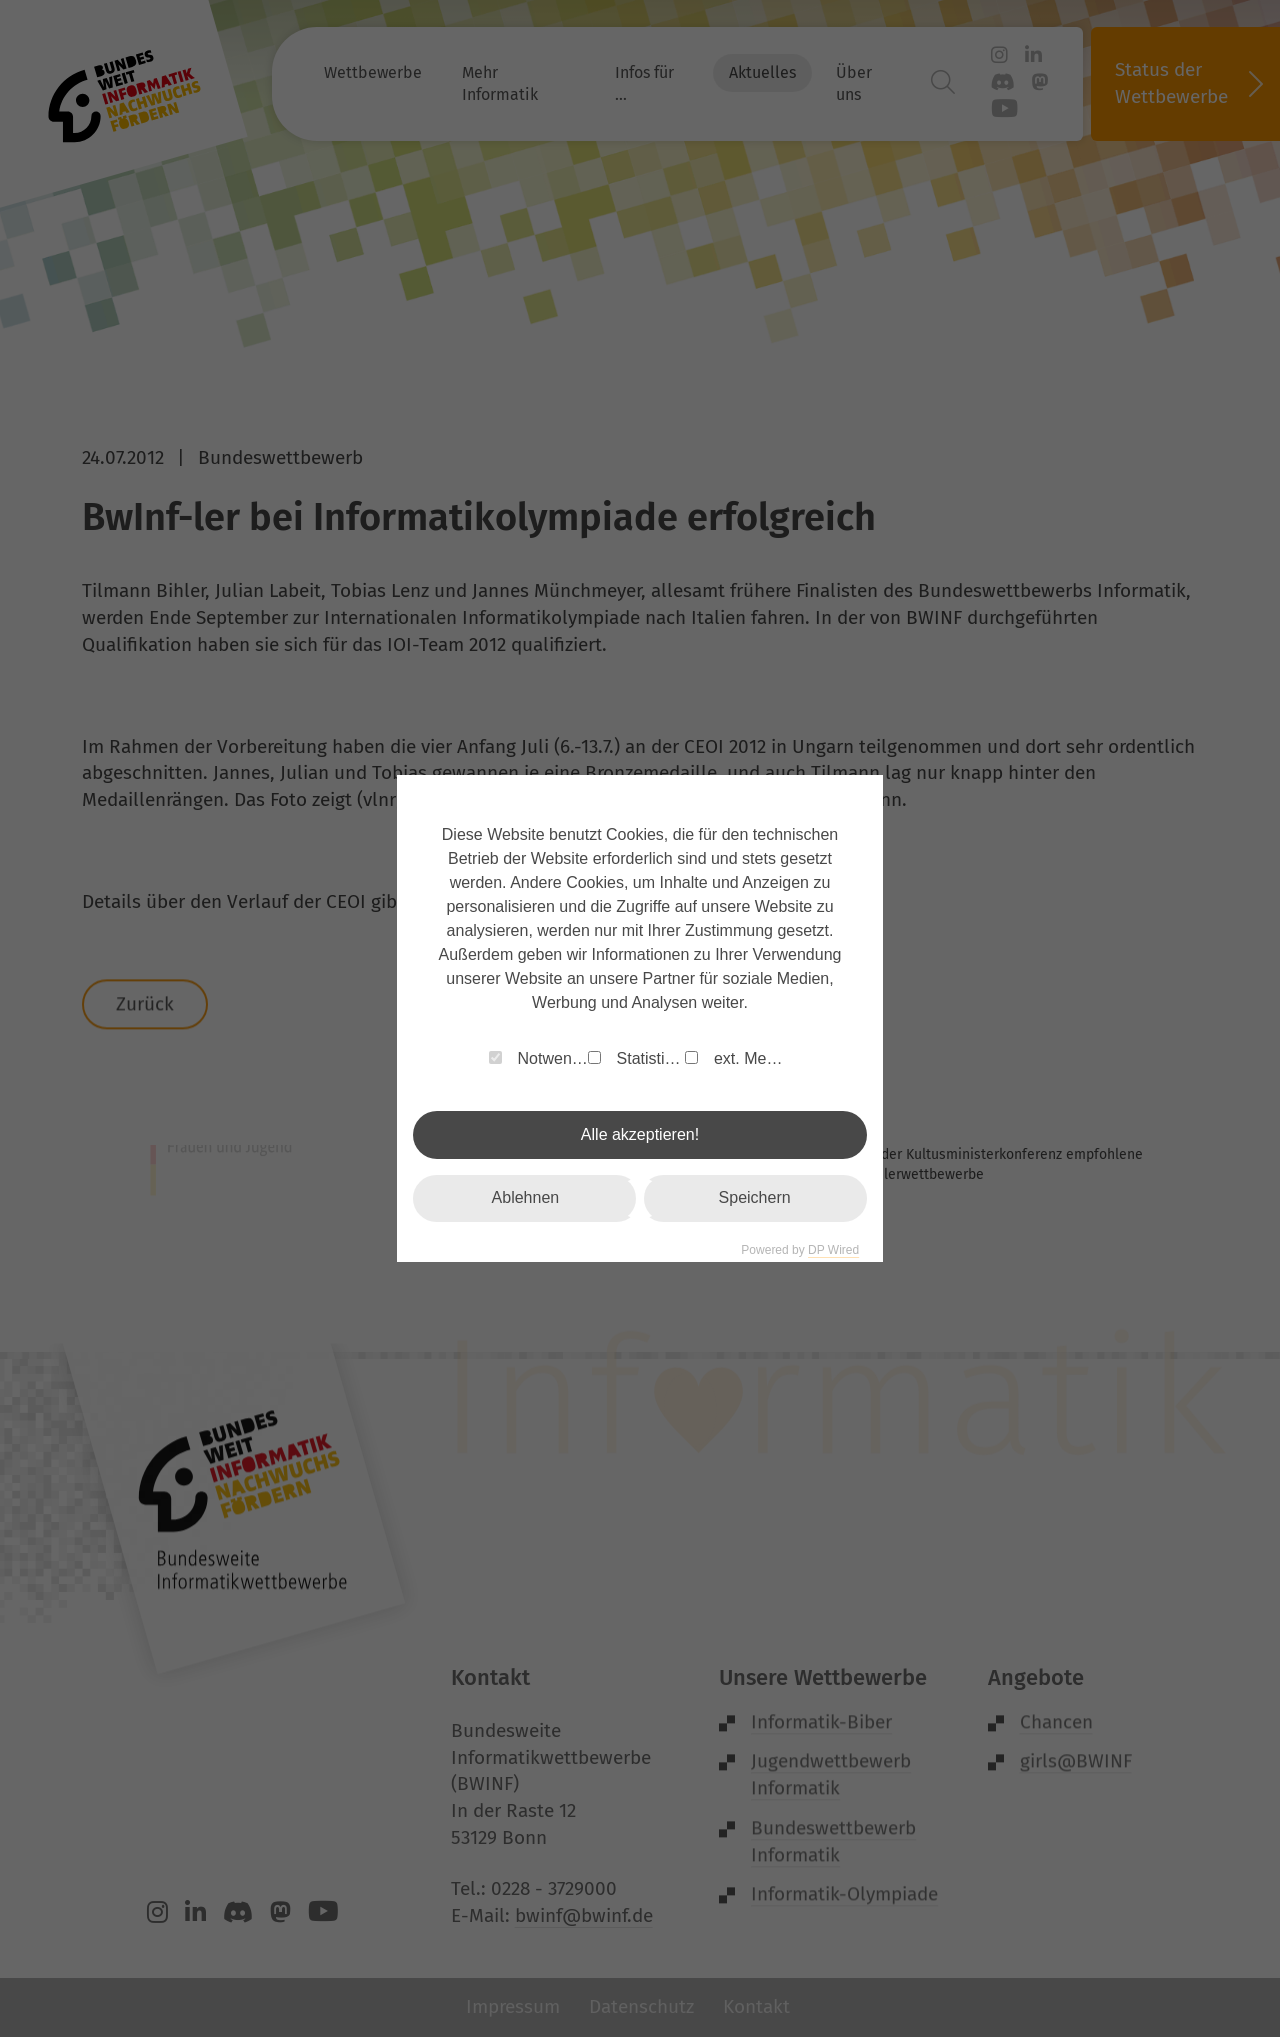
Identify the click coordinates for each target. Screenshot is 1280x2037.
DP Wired (833, 1250)
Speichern (755, 1197)
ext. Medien (738, 1058)
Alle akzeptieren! (640, 1134)
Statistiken (636, 1058)
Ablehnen (526, 1197)
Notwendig (538, 1058)
